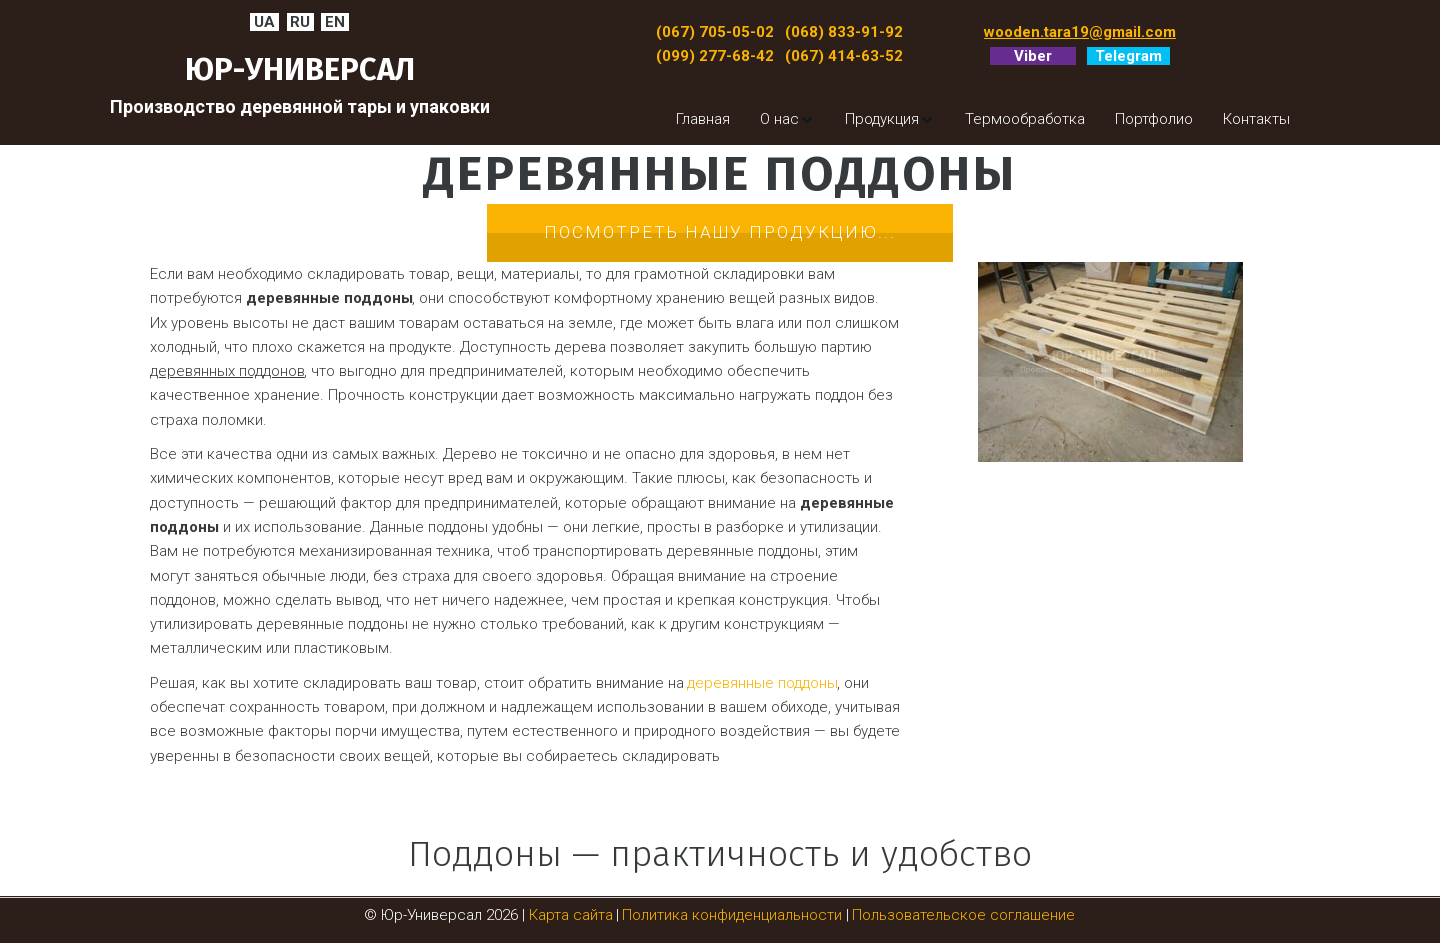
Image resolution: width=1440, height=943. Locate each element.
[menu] (960, 119)
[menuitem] (703, 119)
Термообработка (1025, 119)
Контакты (1256, 119)
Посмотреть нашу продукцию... (720, 232)
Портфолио (1154, 119)
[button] (787, 119)
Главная (703, 119)
